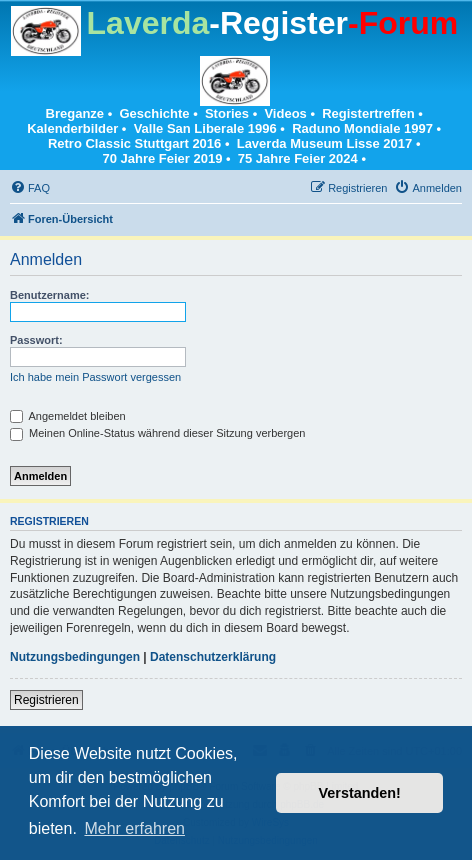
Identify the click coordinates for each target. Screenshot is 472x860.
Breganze (75, 113)
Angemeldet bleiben (68, 416)
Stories (227, 113)
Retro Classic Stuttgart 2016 (134, 143)
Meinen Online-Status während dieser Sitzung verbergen (157, 433)
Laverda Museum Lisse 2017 (325, 143)
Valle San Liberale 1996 (205, 128)
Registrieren (46, 700)
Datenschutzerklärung (213, 657)
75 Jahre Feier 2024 (298, 158)
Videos (285, 113)
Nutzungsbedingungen (75, 657)
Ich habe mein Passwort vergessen (95, 377)
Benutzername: (49, 295)
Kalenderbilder (72, 128)
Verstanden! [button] (360, 793)
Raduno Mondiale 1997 (362, 128)
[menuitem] (30, 188)
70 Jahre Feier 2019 (162, 158)
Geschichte (154, 113)
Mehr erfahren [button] (134, 828)
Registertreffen (368, 113)
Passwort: (36, 340)
